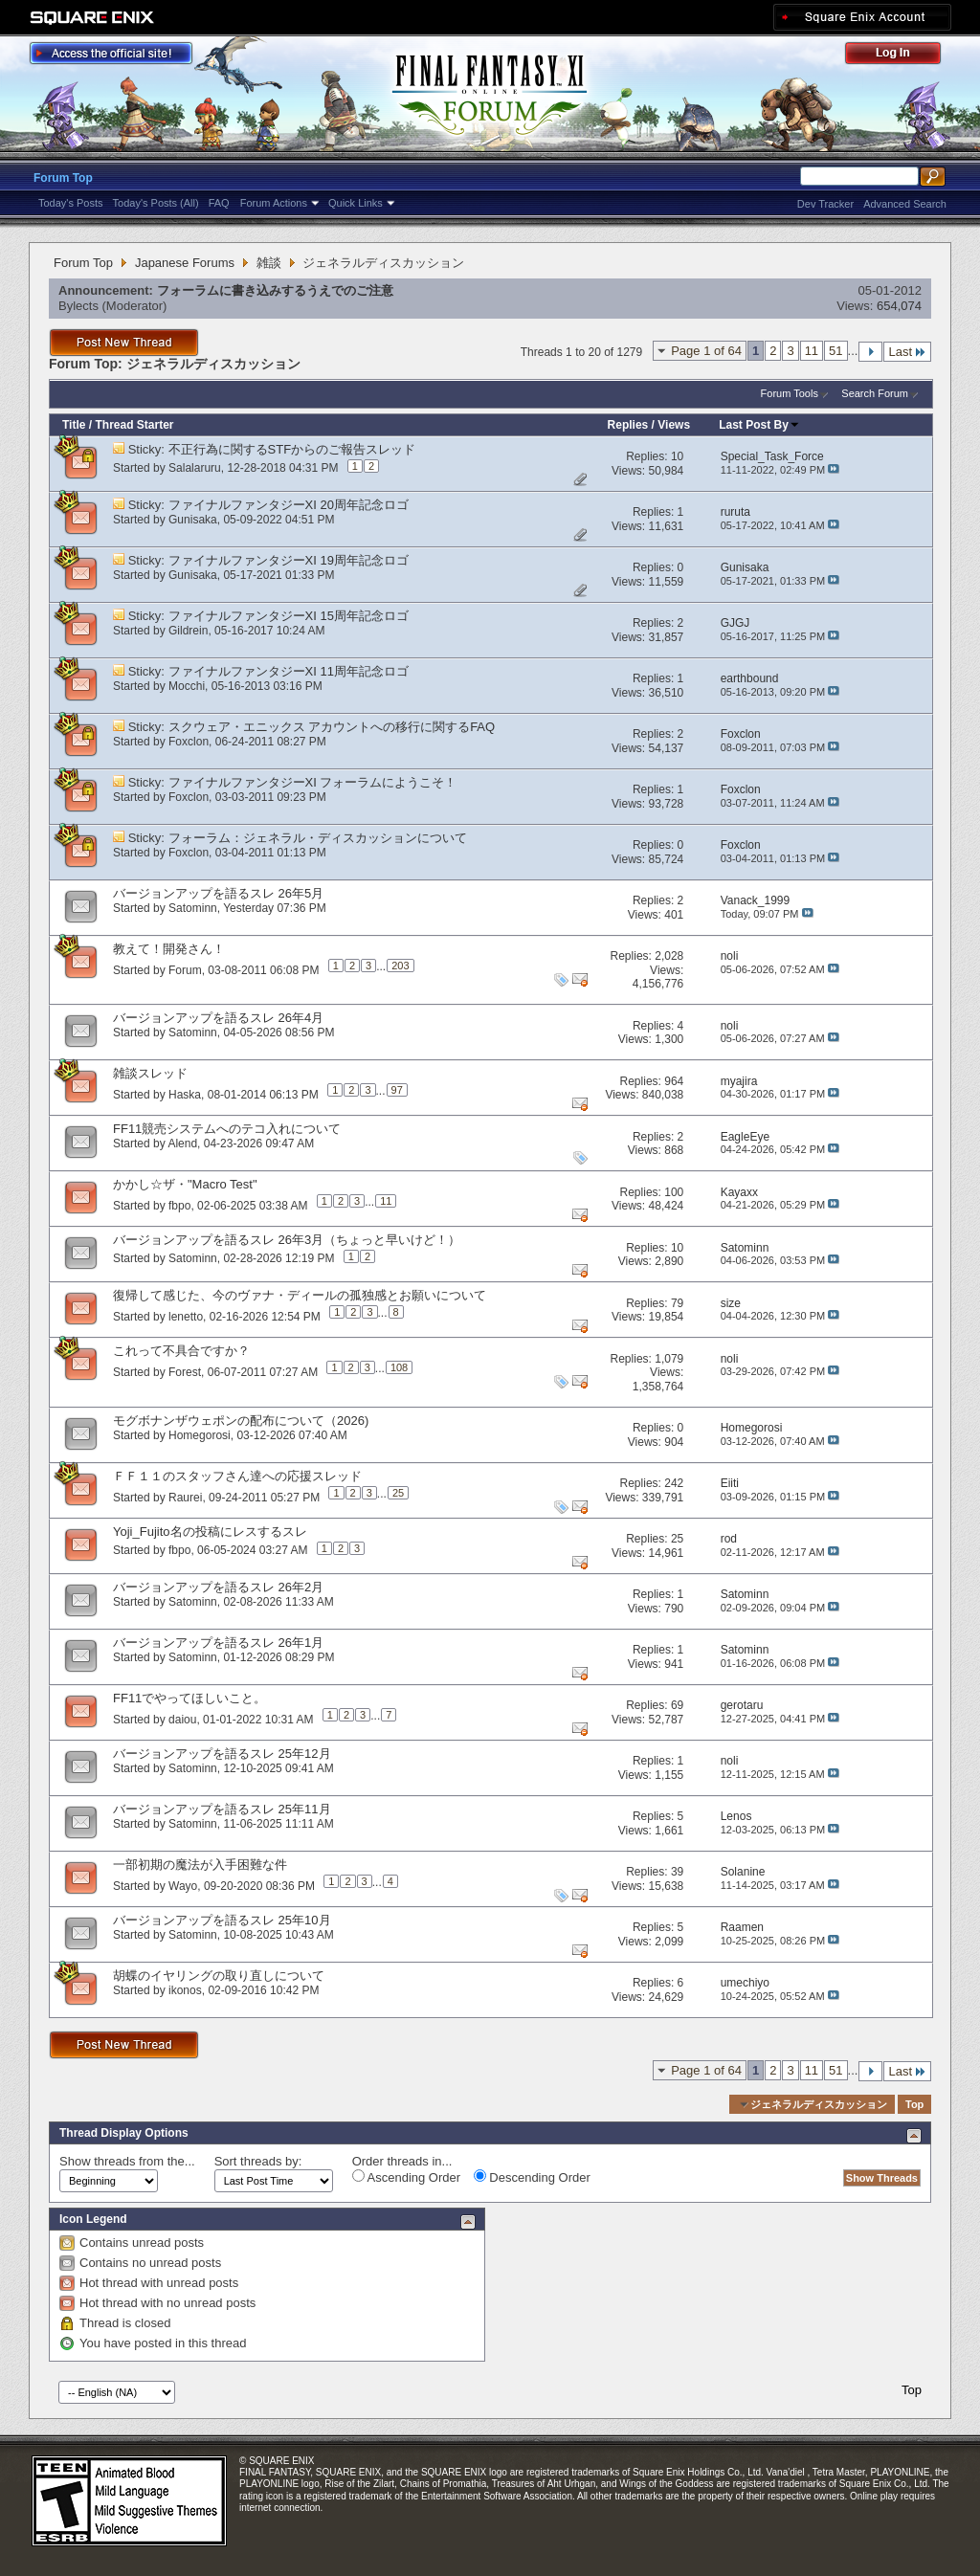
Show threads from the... (127, 2161)
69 (677, 1705)
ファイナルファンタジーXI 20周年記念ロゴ (288, 505)
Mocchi (186, 686)
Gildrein (188, 630)
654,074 (899, 306)
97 (397, 1090)
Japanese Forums (184, 262)
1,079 (669, 1359)
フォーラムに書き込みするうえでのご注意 (275, 290)
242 (673, 1483)
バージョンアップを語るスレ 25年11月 (222, 1809)
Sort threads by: (258, 2161)
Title (73, 425)
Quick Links (355, 203)
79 (677, 1303)
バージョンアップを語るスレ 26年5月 (218, 893)
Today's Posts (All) (156, 203)
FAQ (219, 203)
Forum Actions (273, 203)
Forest (184, 1372)
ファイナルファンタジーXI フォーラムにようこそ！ (312, 782)
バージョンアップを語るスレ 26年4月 (218, 1017)
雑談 (268, 262)
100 (673, 1192)
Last (907, 351)
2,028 (669, 956)
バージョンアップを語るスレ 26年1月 (218, 1642)
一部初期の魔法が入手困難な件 (200, 1864)
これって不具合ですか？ (181, 1351)
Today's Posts (70, 203)
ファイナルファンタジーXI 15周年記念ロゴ (288, 616)
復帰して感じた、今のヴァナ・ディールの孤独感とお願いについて (299, 1295)
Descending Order (532, 2177)
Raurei (185, 1497)
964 (673, 1081)
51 (835, 351)
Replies (628, 425)
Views (673, 425)
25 (398, 1493)
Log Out (902, 56)
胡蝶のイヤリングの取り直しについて (218, 1975)
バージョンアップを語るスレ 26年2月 (218, 1587)
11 (811, 351)
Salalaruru (194, 468)
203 (400, 965)
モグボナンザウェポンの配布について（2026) (240, 1420)
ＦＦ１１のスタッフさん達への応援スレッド (237, 1476)
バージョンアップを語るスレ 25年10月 (222, 1920)
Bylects (78, 306)
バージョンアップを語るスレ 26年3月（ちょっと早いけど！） (286, 1239)
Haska (184, 1094)
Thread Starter (134, 425)
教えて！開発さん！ (169, 949)
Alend (182, 1143)
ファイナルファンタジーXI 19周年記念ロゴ (288, 560)
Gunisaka (192, 519)
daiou (182, 1719)
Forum (185, 969)
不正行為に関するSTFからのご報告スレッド (292, 449)
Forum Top (63, 178)
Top (914, 2104)
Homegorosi (199, 1435)
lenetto (185, 1316)
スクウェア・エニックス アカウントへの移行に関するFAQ (332, 727)
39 (677, 1871)
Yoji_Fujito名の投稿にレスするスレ (210, 1531)
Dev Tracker (825, 204)
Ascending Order (406, 2177)
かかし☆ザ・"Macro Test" (185, 1184)
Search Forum (874, 393)
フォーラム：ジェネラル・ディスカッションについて (317, 838)
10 (677, 456)
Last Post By (759, 425)
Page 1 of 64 (706, 351)
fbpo (179, 1205)
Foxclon (188, 741)
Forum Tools (789, 393)
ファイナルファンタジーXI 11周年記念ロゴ (288, 671)
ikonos (185, 1990)
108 (399, 1367)
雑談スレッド (150, 1073)
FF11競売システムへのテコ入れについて (227, 1128)
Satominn (192, 908)
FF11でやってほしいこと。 (189, 1698)
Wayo (182, 1886)
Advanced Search (905, 204)
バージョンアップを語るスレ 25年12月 (222, 1753)
